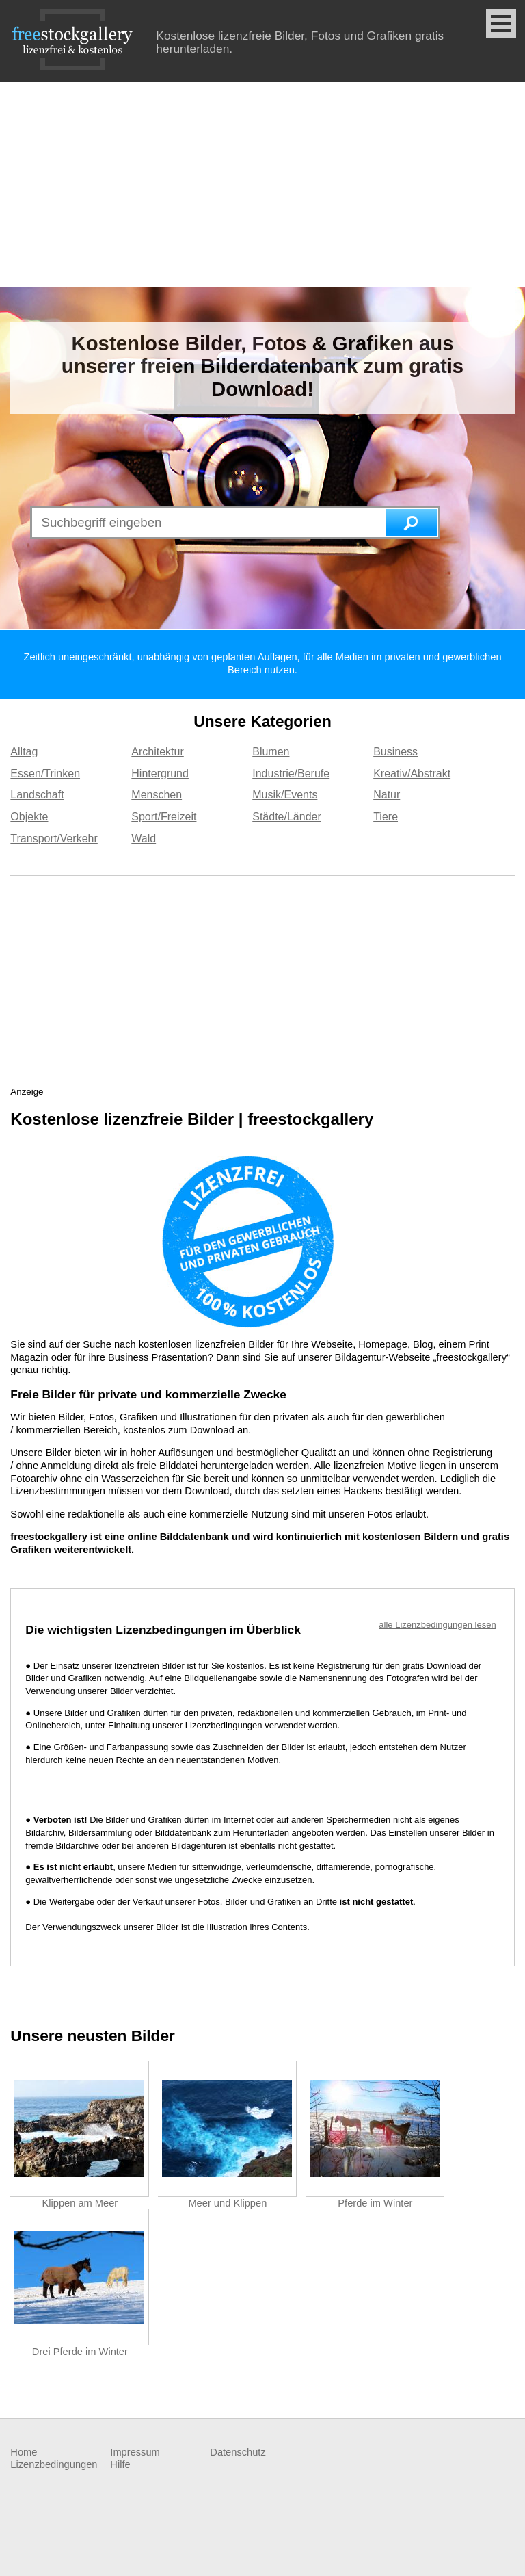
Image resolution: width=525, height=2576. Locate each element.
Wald (143, 838)
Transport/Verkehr (53, 838)
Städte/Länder (286, 816)
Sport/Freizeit (163, 816)
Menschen (156, 795)
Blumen (270, 751)
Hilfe (120, 2464)
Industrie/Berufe (290, 773)
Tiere (385, 816)
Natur (386, 795)
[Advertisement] (262, 185)
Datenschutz (237, 2452)
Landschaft (37, 795)
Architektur (157, 751)
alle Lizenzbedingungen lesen (437, 1624)
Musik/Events (284, 795)
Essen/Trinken (45, 773)
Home (23, 2452)
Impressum (134, 2452)
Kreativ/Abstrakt (411, 773)
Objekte (29, 816)
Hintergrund (160, 773)
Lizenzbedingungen (53, 2464)
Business (395, 751)
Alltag (24, 751)
